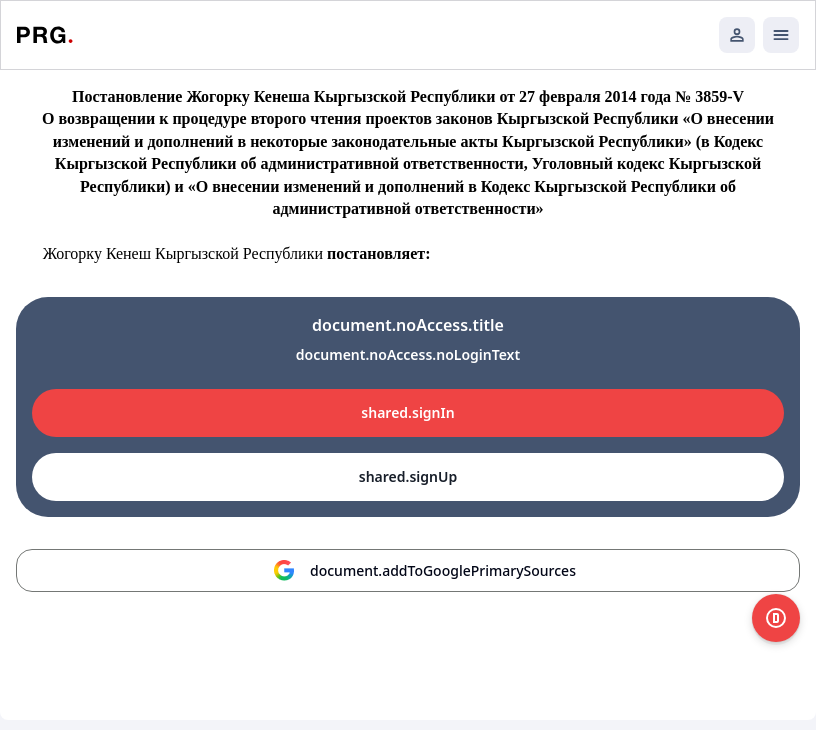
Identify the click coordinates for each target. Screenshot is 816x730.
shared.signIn (407, 412)
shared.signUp (408, 476)
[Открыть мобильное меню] (781, 35)
